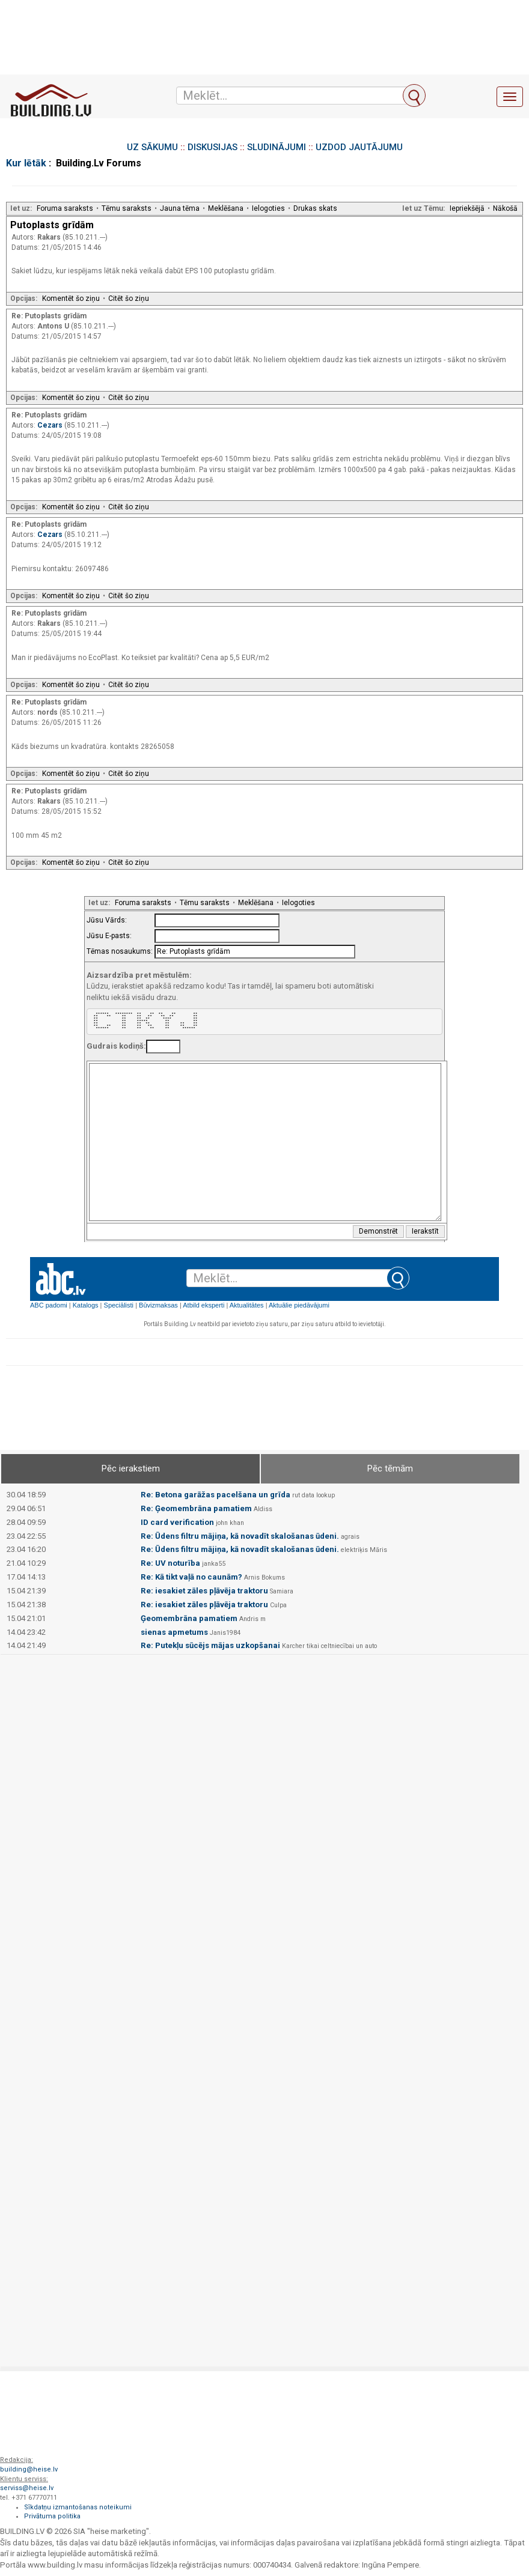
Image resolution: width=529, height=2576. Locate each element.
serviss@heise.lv (27, 2488)
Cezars (50, 425)
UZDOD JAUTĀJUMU (359, 147)
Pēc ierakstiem (131, 1468)
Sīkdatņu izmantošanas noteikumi (78, 2507)
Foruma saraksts (65, 208)
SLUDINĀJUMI (276, 147)
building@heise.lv (29, 2469)
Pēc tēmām (390, 1468)
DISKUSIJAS (212, 147)
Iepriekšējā (467, 208)
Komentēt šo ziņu (71, 298)
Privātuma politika (52, 2516)
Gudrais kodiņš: (116, 1045)
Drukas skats (315, 208)
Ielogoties (268, 208)
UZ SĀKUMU (152, 147)
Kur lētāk (26, 163)
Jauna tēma (180, 208)
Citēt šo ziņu (128, 298)
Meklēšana (225, 208)
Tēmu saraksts (126, 208)
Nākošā (505, 208)
